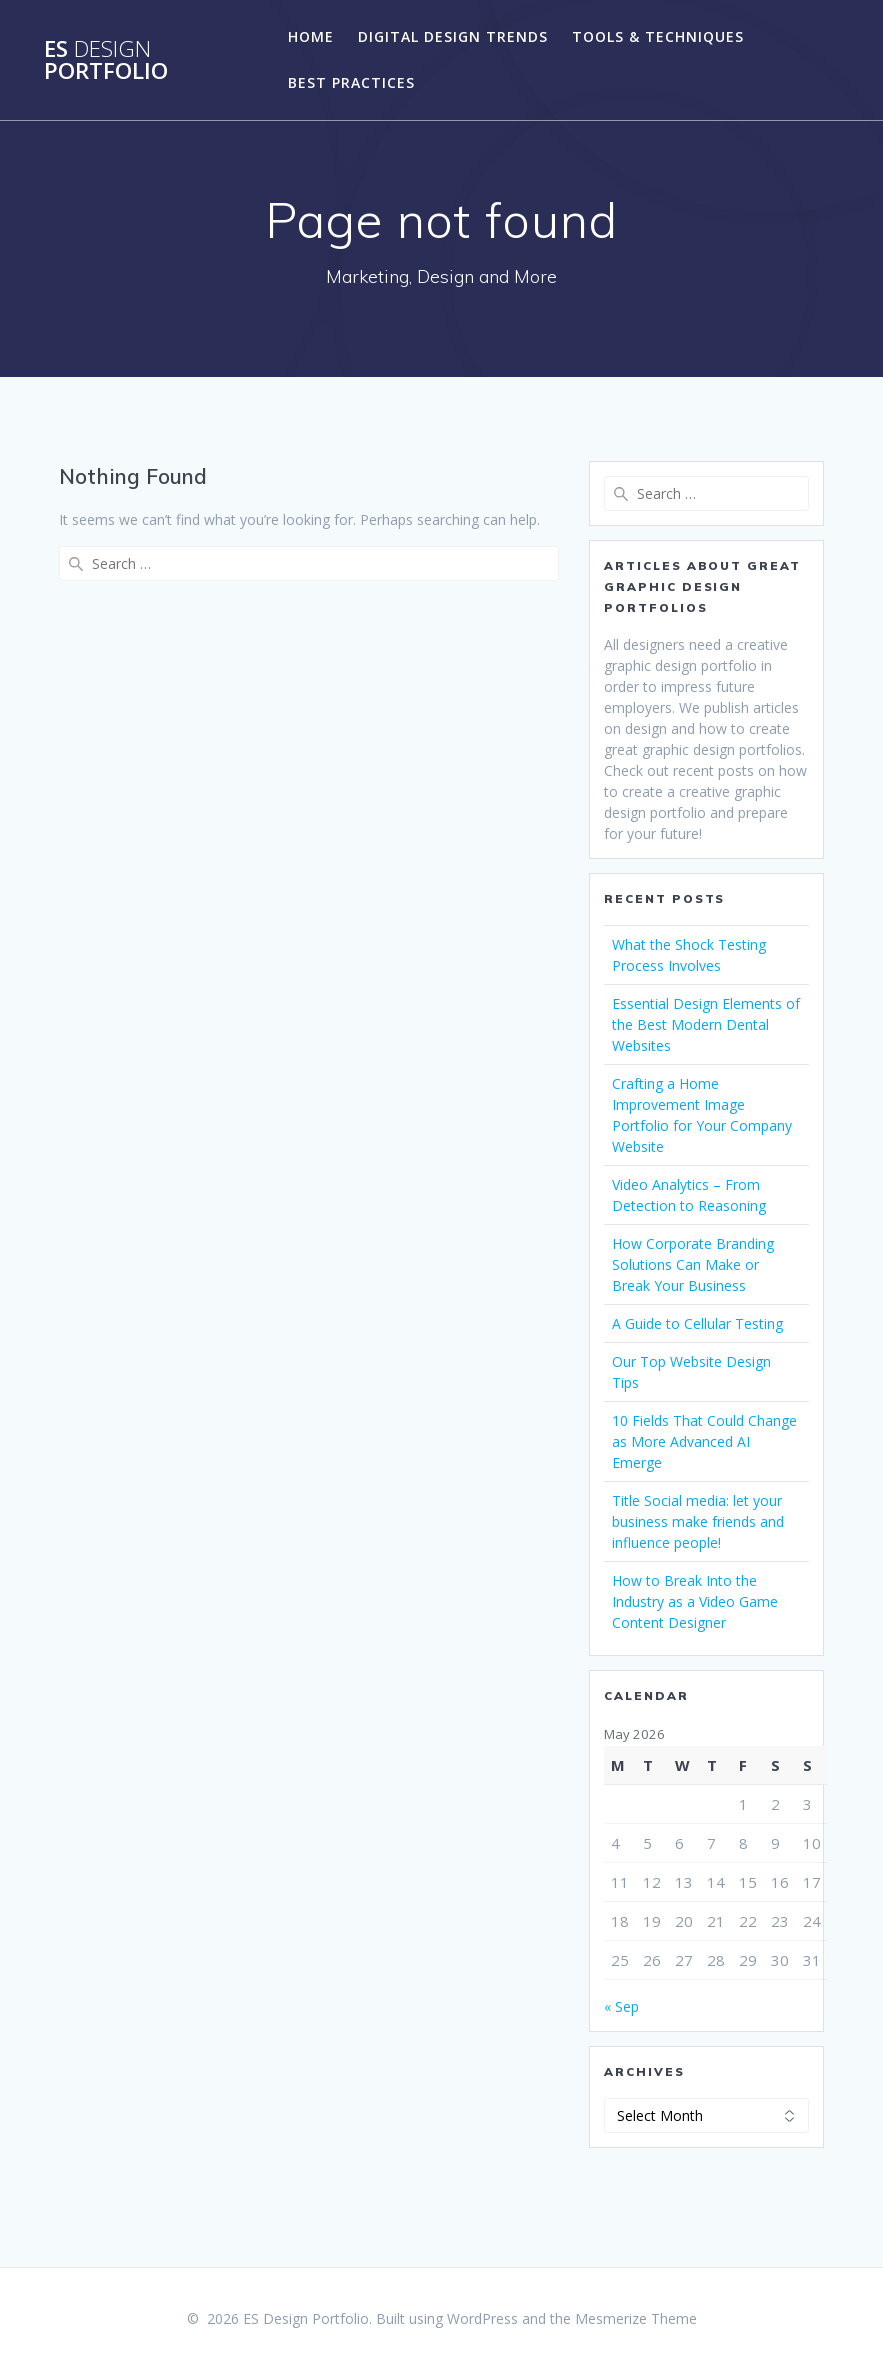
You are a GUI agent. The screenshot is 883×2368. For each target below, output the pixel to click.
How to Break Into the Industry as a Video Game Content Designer (695, 1601)
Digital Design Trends (453, 36)
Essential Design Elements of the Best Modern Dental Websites (706, 1024)
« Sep (621, 2006)
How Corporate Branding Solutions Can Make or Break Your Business (693, 1264)
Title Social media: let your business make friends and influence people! (698, 1521)
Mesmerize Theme (636, 2318)
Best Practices (351, 82)
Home (311, 36)
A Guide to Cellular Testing (697, 1323)
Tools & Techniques (658, 36)
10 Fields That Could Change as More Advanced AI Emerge (704, 1441)
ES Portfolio (106, 60)
